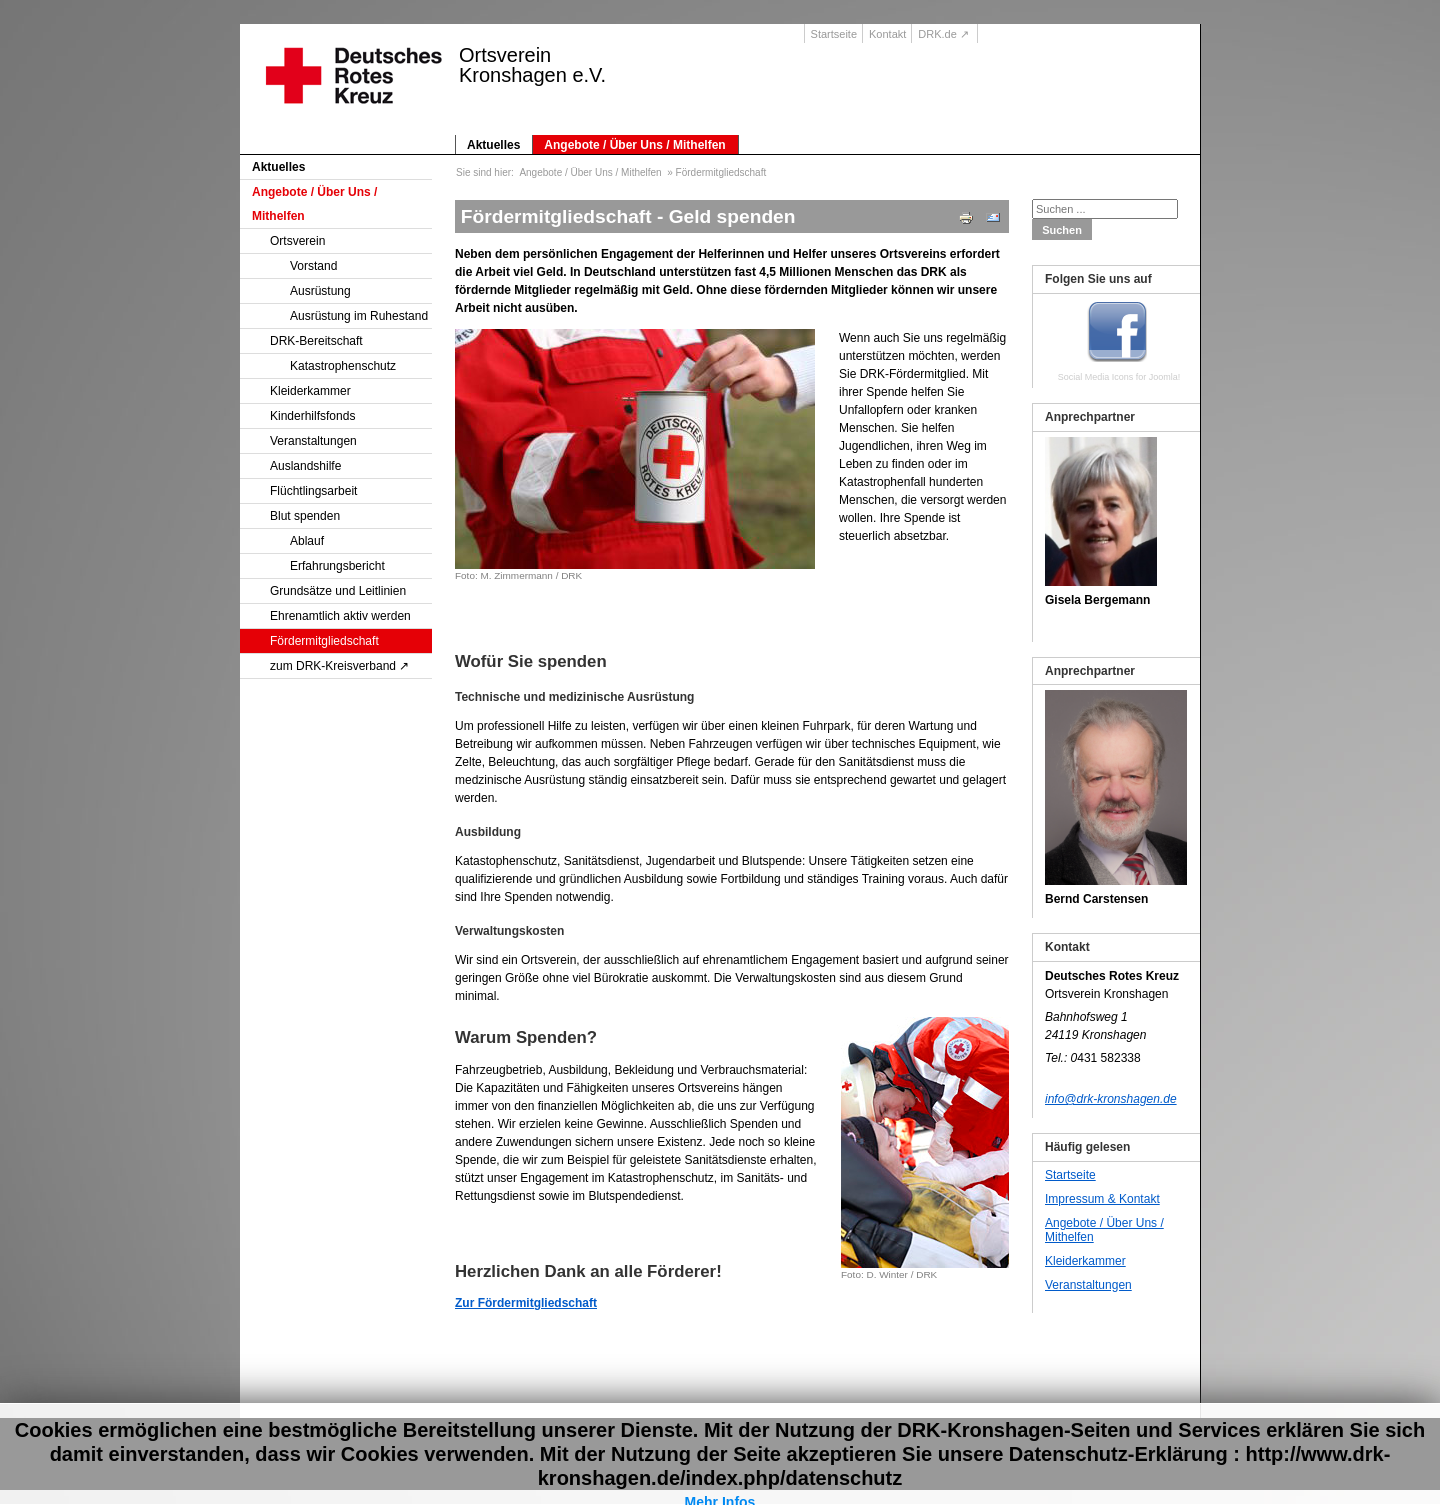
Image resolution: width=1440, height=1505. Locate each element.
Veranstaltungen (313, 441)
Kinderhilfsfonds (312, 416)
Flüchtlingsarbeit (313, 491)
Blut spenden (305, 516)
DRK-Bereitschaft (316, 341)
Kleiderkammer (310, 391)
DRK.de (937, 34)
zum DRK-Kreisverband (333, 666)
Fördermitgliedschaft (324, 641)
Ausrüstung (320, 291)
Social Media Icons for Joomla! (1119, 377)
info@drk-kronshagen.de (1111, 1099)
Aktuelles (493, 145)
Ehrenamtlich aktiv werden (340, 616)
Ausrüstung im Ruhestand (359, 316)
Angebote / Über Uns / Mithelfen (634, 145)
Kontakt (887, 34)
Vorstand (313, 266)
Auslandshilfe (305, 466)
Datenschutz (1153, 1438)
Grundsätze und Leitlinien (338, 591)
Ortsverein (297, 241)
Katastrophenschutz (343, 366)
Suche (1028, 1438)
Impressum (1083, 1438)
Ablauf (307, 541)
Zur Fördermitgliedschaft (526, 1303)
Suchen (1062, 230)
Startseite (834, 34)
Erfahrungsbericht (337, 566)
